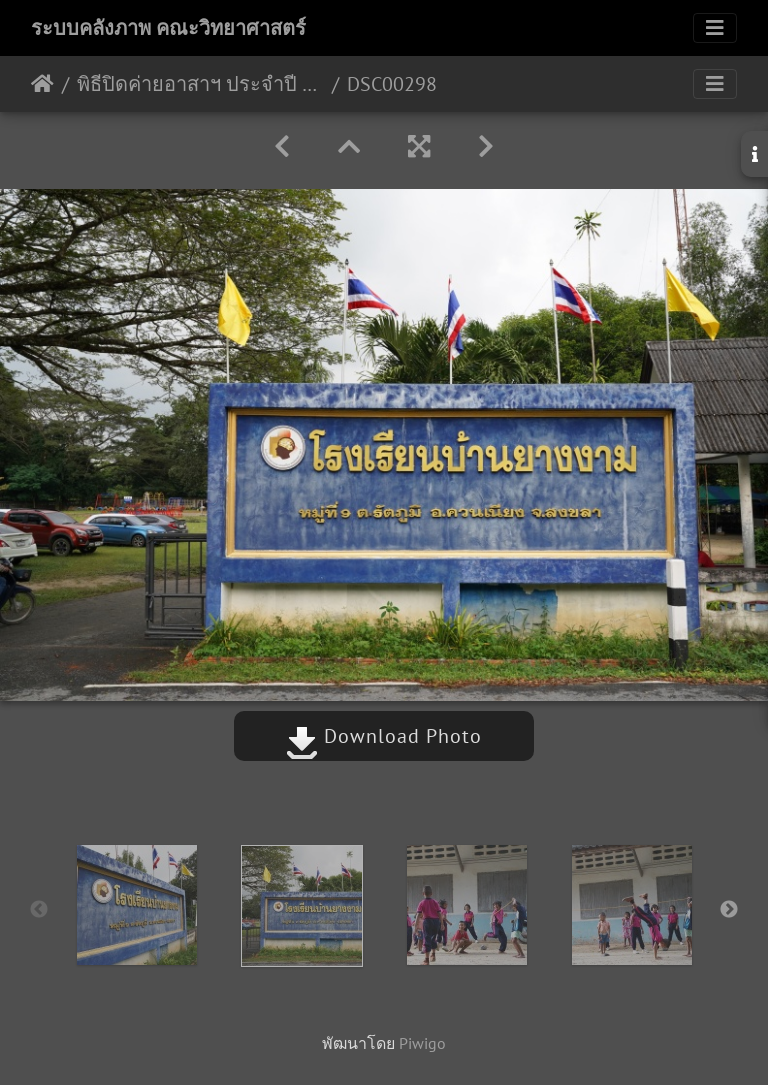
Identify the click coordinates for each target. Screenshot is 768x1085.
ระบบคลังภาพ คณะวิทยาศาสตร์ (168, 28)
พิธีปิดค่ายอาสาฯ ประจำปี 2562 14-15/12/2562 (200, 84)
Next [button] (729, 910)
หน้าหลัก (42, 84)
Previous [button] (39, 910)
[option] (136, 905)
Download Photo (384, 736)
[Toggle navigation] (715, 28)
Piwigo (422, 1043)
